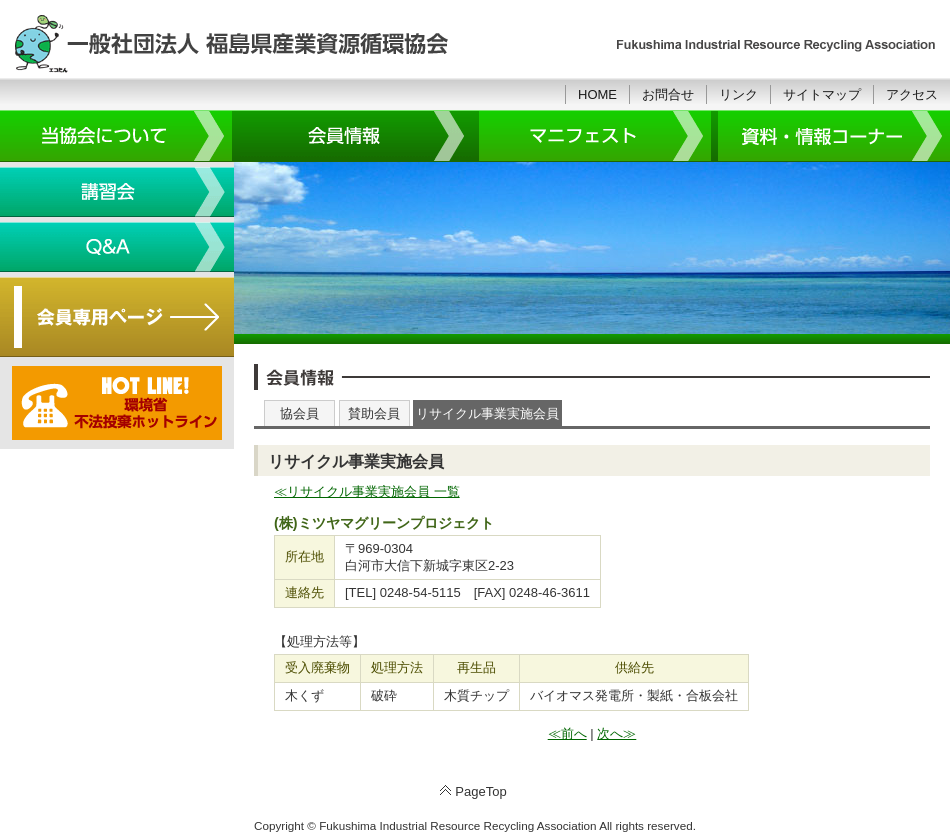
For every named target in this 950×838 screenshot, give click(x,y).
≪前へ (567, 733)
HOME (597, 94)
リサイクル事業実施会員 (487, 413)
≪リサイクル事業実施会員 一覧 (367, 491)
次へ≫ (616, 733)
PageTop (480, 791)
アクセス (912, 94)
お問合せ (668, 94)
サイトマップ (822, 94)
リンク (738, 94)
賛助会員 (374, 413)
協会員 (299, 413)
